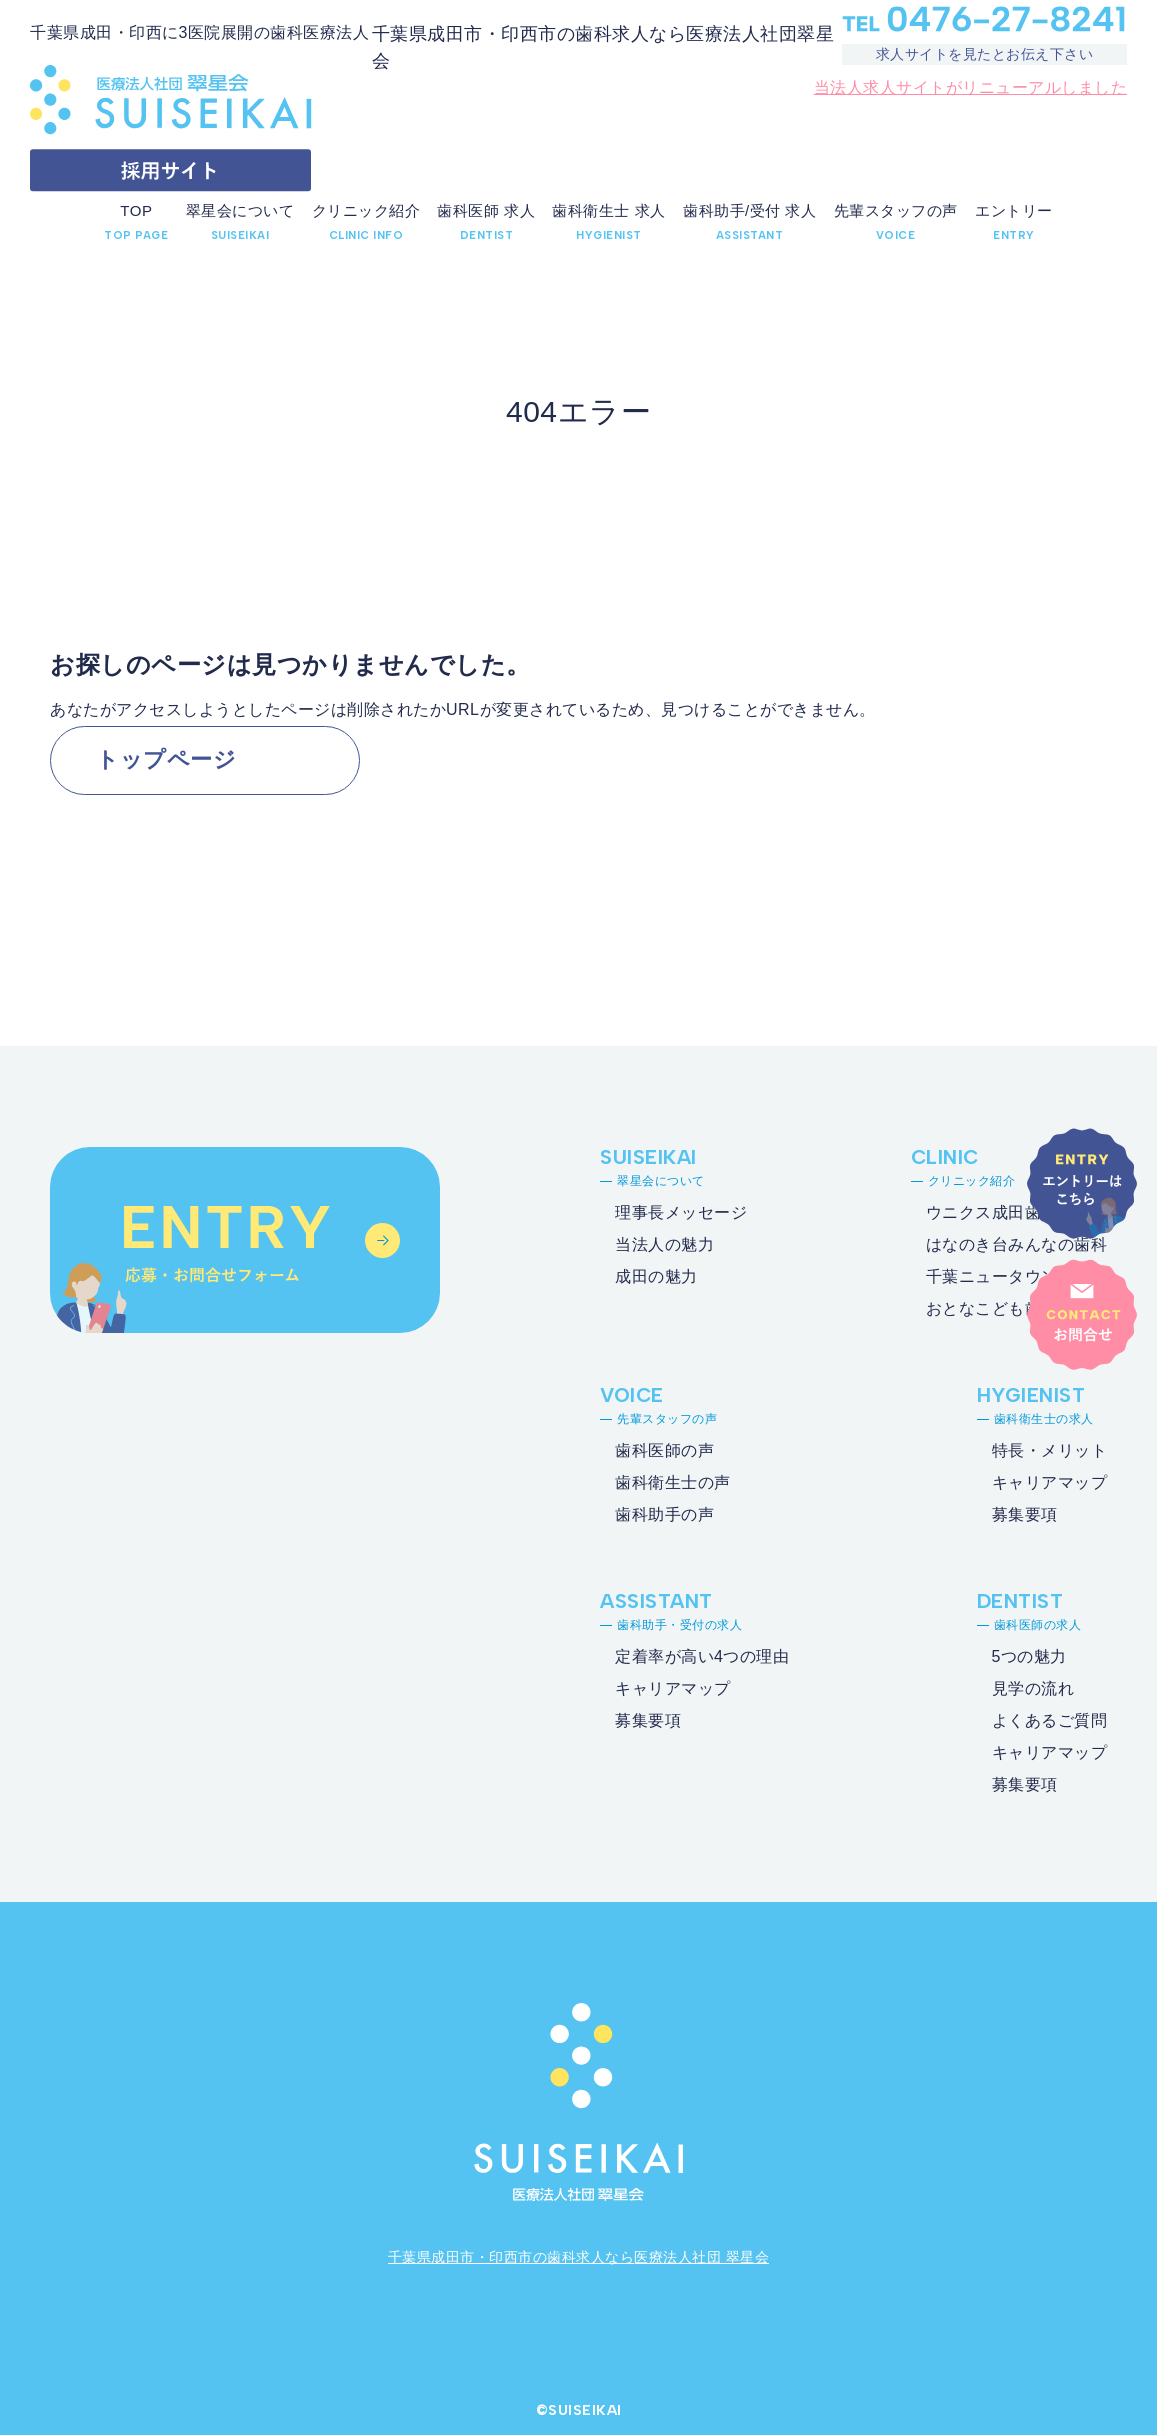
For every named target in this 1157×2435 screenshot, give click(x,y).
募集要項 (1025, 1514)
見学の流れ (1033, 1688)
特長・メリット (1050, 1450)
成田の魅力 (656, 1276)
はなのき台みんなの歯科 (1017, 1244)
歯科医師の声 (664, 1450)
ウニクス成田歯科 (992, 1212)
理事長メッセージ (681, 1212)
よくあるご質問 (1050, 1720)
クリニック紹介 (366, 210)
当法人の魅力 (664, 1244)
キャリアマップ (1050, 1482)
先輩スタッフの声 (896, 210)
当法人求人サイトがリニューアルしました (971, 87)
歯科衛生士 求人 (608, 210)
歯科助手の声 (664, 1514)
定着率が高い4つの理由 (702, 1656)
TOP (136, 210)
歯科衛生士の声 (673, 1482)
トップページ (166, 759)
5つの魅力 (1029, 1656)
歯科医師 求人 (486, 210)
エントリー (1014, 210)
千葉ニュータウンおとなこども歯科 (992, 1292)
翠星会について (240, 210)
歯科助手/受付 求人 (749, 210)
